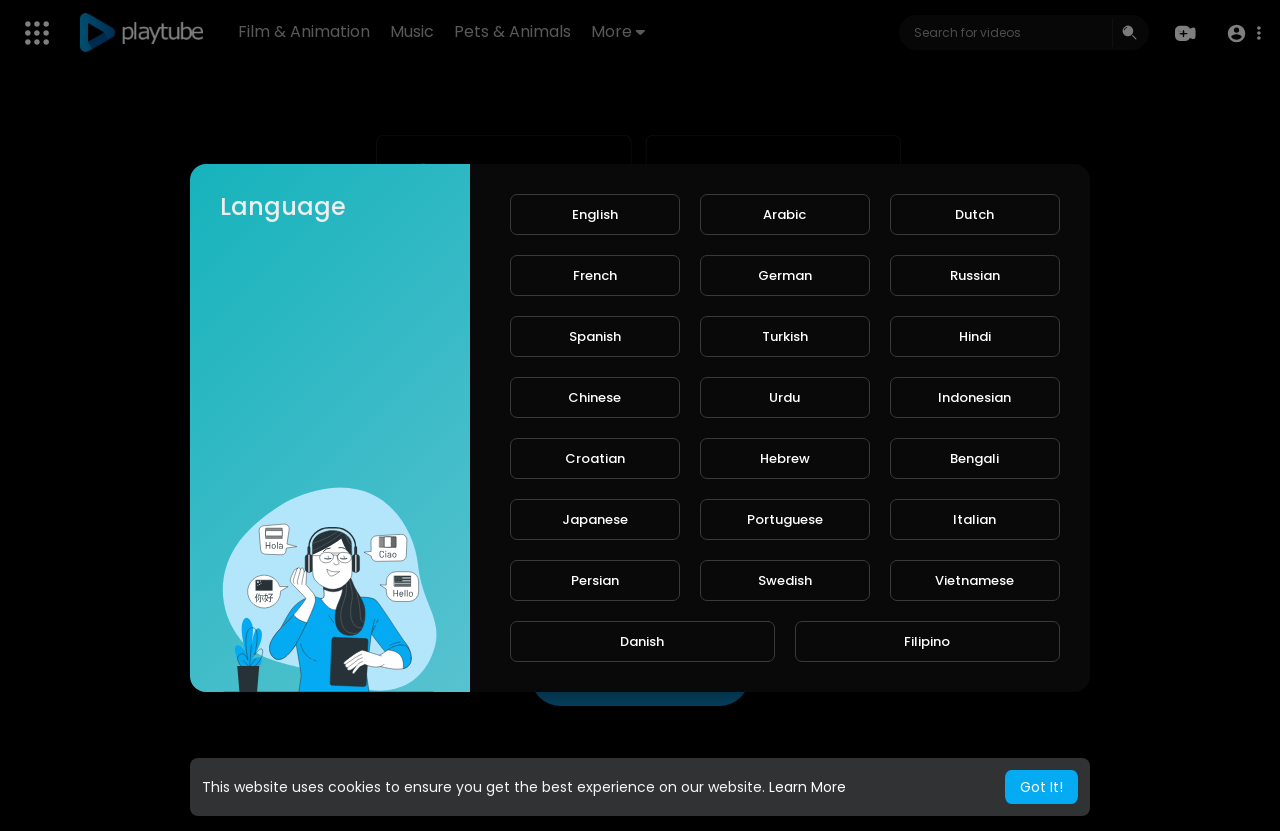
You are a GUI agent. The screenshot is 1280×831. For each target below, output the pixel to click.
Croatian (595, 458)
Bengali (974, 458)
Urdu (784, 397)
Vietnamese (974, 580)
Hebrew (785, 458)
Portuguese (785, 519)
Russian (975, 275)
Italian (974, 519)
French (595, 275)
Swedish (785, 580)
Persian (595, 580)
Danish (642, 641)
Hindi (975, 336)
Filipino (927, 641)
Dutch (974, 214)
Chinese (594, 397)
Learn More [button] (807, 787)
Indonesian (974, 397)
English (595, 214)
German (785, 275)
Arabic (784, 214)
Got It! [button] (1041, 787)
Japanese (595, 519)
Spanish (595, 336)
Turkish (785, 336)
